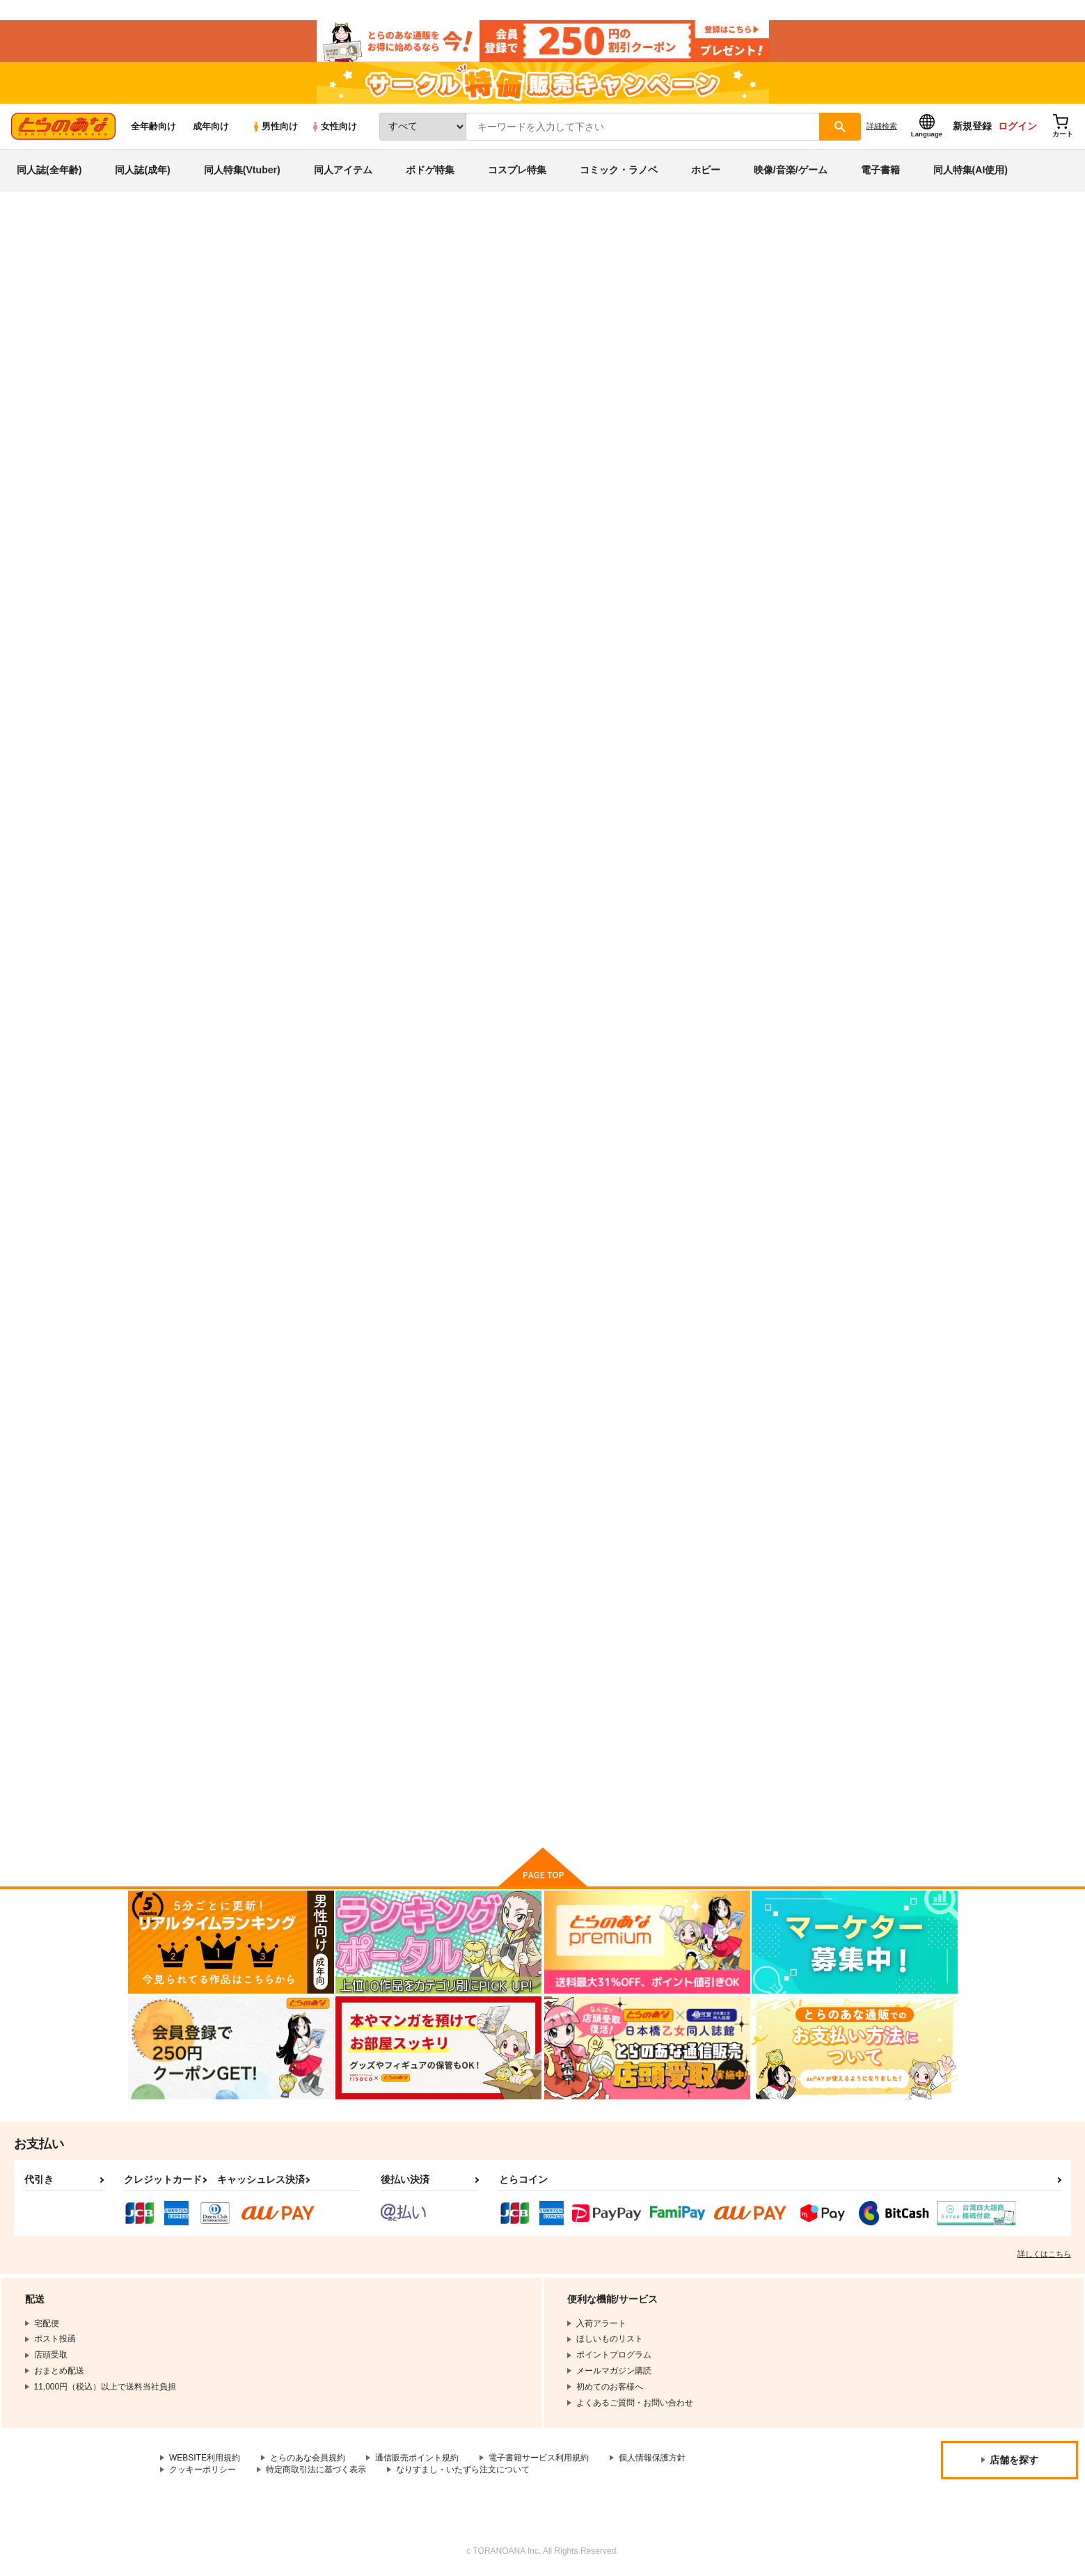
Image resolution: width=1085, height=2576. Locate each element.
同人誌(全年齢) (49, 169)
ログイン (1017, 126)
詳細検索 (881, 126)
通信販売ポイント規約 (417, 2458)
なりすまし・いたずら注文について (463, 2469)
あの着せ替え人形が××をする (345, 1699)
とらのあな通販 (154, 230)
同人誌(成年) (142, 169)
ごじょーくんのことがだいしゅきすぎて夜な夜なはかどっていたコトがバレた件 (345, 1362)
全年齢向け (153, 126)
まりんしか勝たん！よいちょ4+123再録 (629, 296)
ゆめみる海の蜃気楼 (735, 1350)
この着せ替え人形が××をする (481, 1350)
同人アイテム (343, 169)
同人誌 (208, 230)
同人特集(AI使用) (970, 169)
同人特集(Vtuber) (242, 169)
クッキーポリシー (202, 2469)
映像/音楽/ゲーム (790, 169)
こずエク (739, 296)
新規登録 (972, 126)
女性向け (333, 126)
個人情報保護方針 (652, 2458)
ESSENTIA (860, 296)
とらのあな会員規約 (307, 2458)
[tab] (362, 437)
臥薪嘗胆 (576, 665)
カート (378, 781)
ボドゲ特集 (430, 169)
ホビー (705, 169)
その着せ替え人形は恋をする (279, 269)
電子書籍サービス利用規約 (539, 2458)
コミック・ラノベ (619, 169)
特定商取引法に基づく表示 (316, 2469)
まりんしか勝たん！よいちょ (753, 665)
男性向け (274, 126)
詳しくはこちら (1044, 2254)
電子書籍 (880, 169)
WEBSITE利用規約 (204, 2458)
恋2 (429, 1003)
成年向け (211, 126)
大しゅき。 (808, 296)
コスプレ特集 (517, 169)
